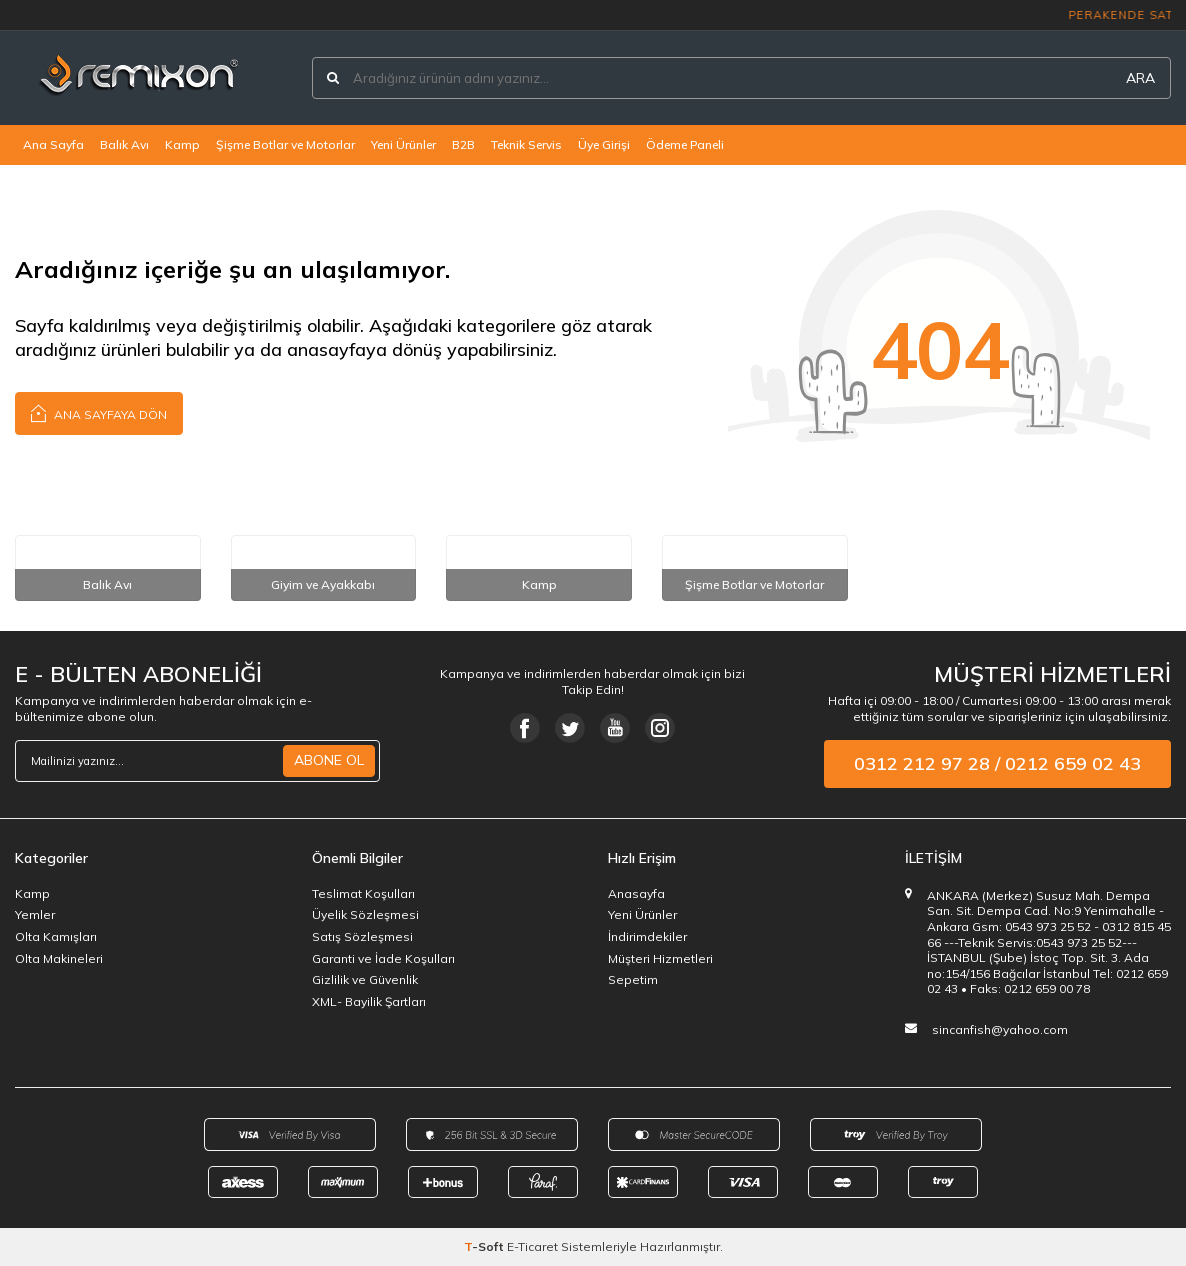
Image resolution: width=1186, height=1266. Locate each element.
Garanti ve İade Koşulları (383, 958)
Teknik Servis (526, 144)
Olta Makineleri (59, 958)
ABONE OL (329, 760)
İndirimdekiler (647, 936)
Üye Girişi (604, 144)
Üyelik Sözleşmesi (365, 914)
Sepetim (633, 979)
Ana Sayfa (53, 144)
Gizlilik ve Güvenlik (365, 979)
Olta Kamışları (56, 936)
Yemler (35, 914)
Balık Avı (124, 144)
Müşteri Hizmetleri (660, 958)
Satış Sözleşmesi (362, 936)
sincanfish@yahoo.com (1000, 1029)
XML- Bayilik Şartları (369, 1001)
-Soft (485, 1246)
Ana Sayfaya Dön (99, 412)
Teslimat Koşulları (363, 893)
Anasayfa (636, 893)
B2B (463, 144)
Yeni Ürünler (403, 144)
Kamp (182, 144)
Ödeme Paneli (685, 144)
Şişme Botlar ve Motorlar (285, 144)
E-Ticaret (532, 1246)
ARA (1140, 78)
